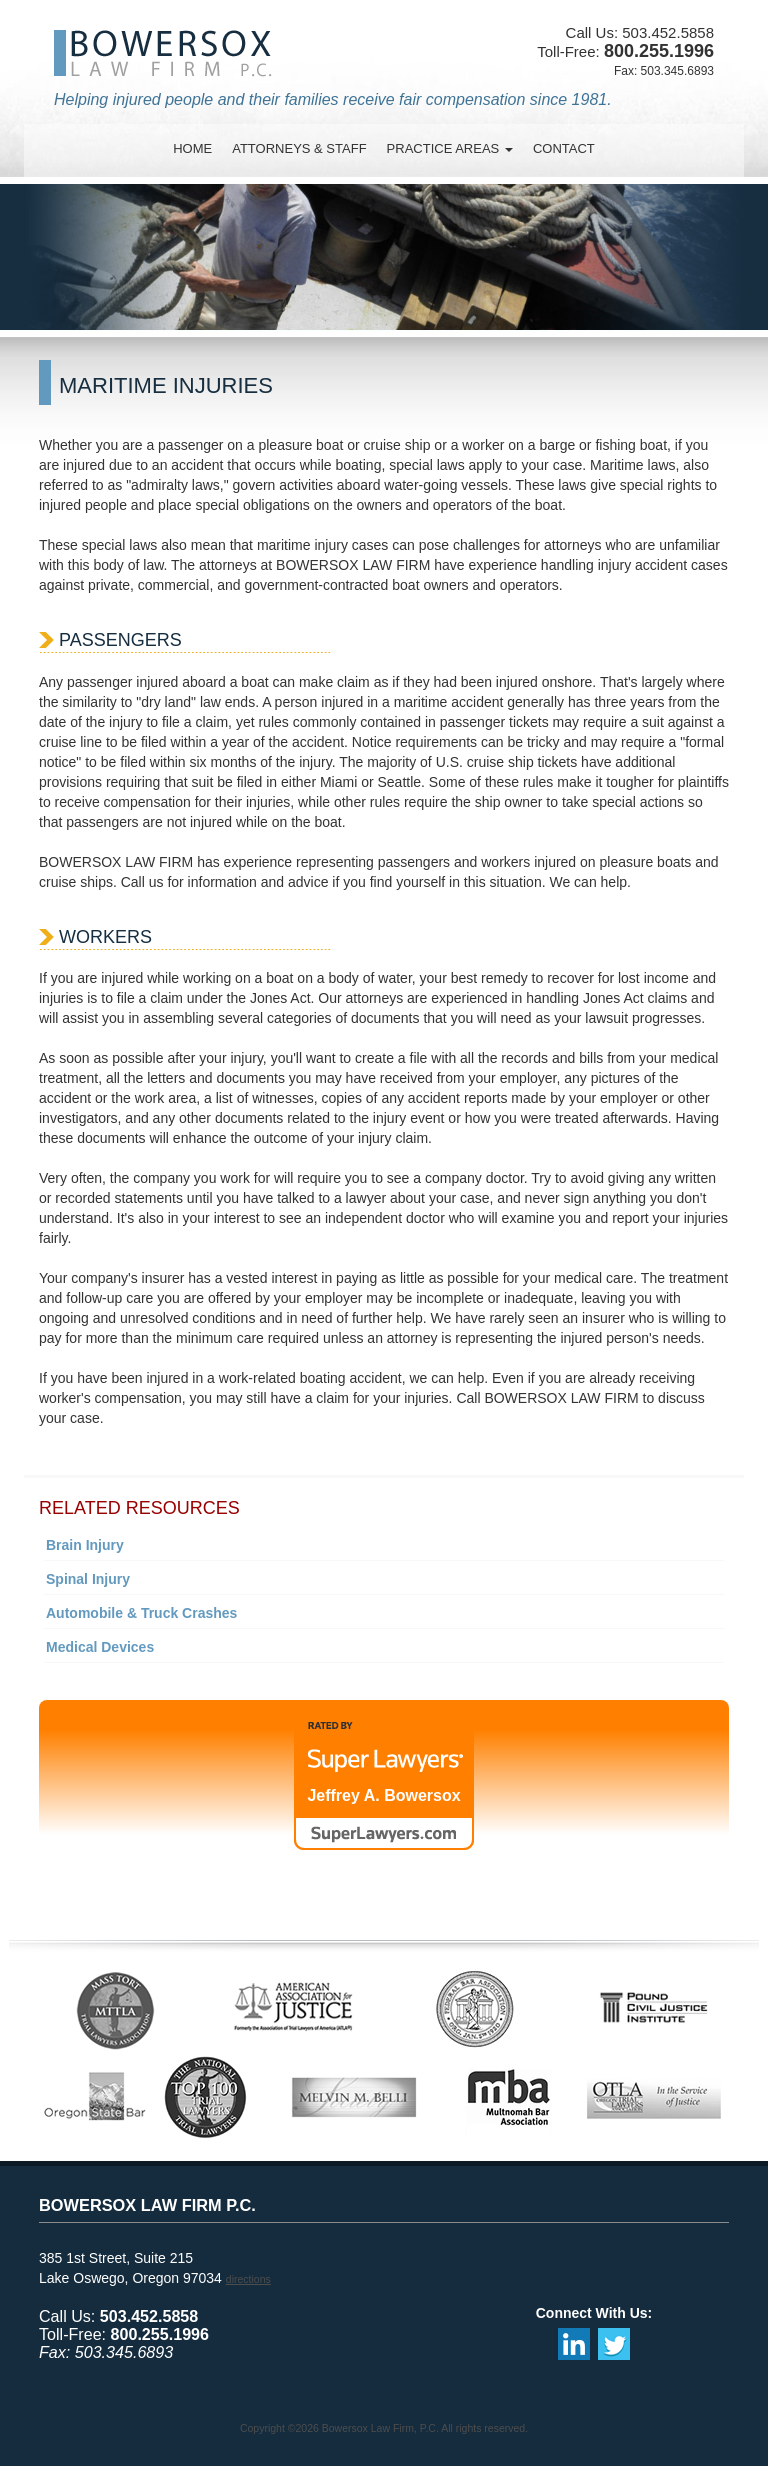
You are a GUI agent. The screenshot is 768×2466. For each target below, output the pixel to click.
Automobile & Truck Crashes (141, 1613)
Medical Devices (100, 1647)
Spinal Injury (88, 1579)
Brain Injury (85, 1545)
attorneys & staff (299, 148)
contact (564, 148)
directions (248, 2279)
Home (192, 148)
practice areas (450, 148)
